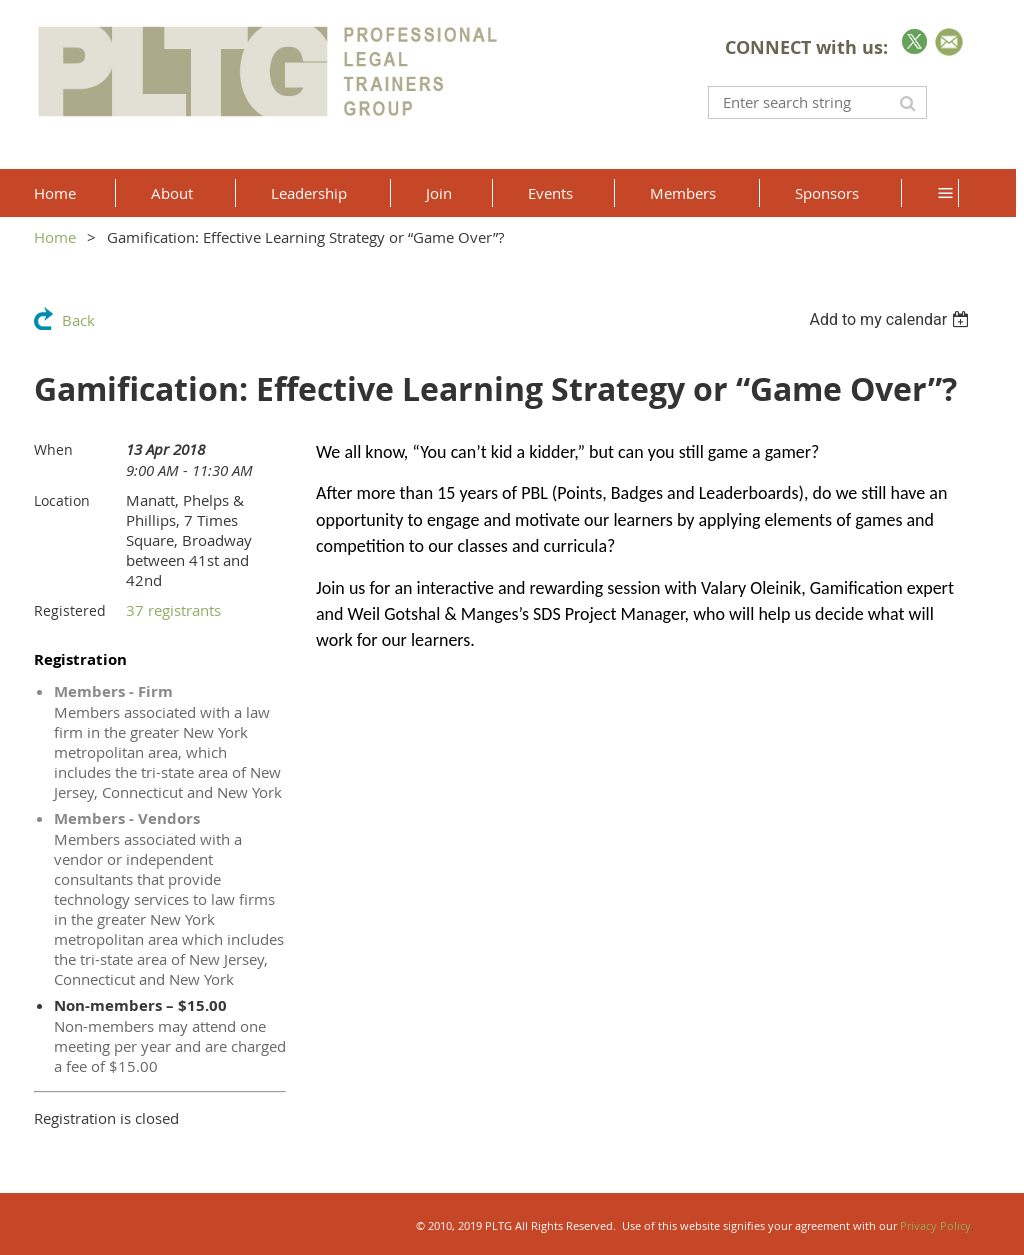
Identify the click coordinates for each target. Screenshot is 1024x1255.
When (53, 449)
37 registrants (173, 610)
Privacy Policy (935, 1225)
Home (55, 237)
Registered (70, 610)
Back (78, 320)
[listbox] (891, 319)
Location (62, 500)
